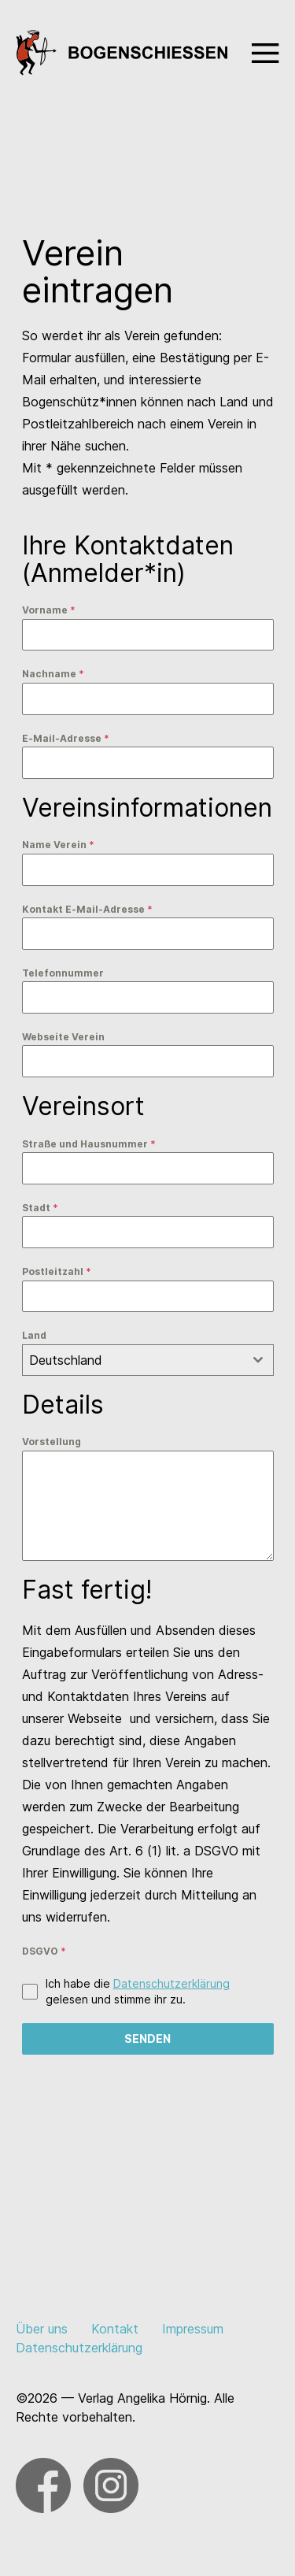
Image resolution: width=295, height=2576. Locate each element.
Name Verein (58, 845)
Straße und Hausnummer (89, 1144)
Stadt (40, 1208)
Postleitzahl (56, 1271)
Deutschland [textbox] (65, 1360)
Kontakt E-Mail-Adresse (87, 909)
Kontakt (114, 2329)
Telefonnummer (63, 973)
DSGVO (44, 1951)
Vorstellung (51, 1441)
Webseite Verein (63, 1037)
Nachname (53, 674)
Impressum (192, 2329)
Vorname (49, 610)
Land (34, 1335)
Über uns (42, 2329)
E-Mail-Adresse (65, 738)
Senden (147, 2038)
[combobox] (148, 1360)
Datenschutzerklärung (171, 1983)
